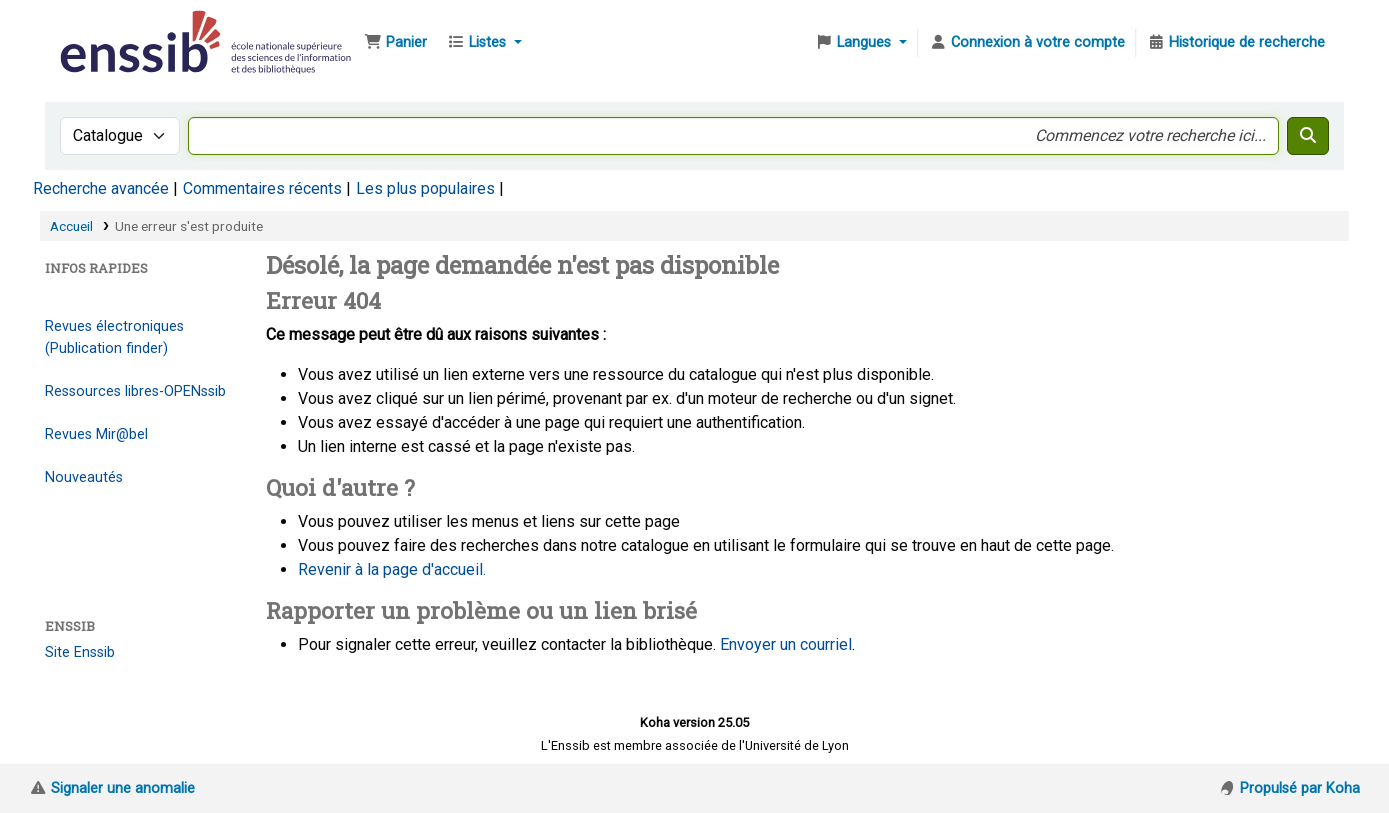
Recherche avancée (101, 188)
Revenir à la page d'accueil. (392, 569)
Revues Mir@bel (96, 434)
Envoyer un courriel (786, 644)
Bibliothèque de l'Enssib (106, 28)
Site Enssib (80, 652)
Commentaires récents (262, 188)
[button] (395, 43)
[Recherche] (1308, 136)
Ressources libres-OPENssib (135, 391)
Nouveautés (84, 477)
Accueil (71, 226)
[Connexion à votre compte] (1027, 43)
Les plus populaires (425, 188)
